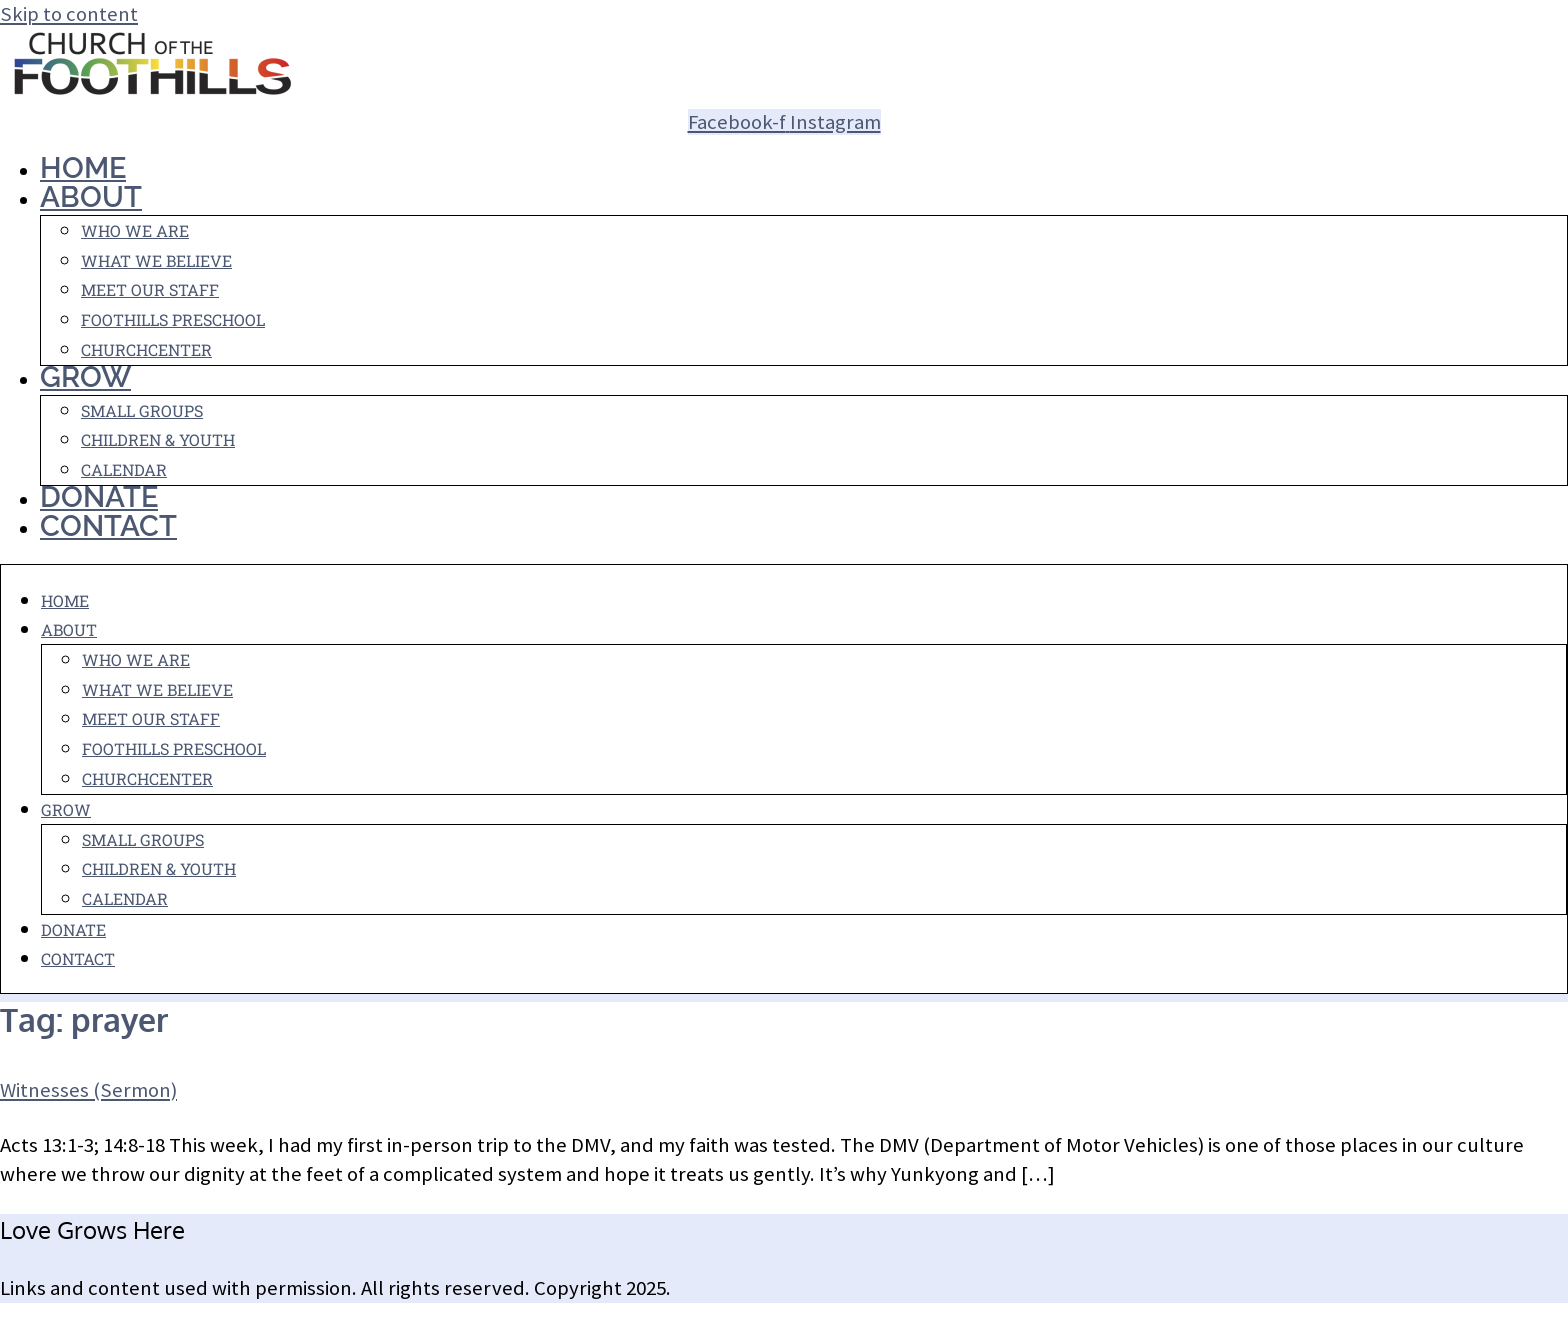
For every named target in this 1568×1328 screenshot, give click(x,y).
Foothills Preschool (173, 319)
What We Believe (156, 260)
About (91, 197)
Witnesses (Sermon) (88, 1090)
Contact (108, 526)
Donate (73, 929)
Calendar (125, 898)
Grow (85, 377)
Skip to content (69, 14)
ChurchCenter (146, 349)
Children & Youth (158, 439)
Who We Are (135, 230)
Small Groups (142, 410)
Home (65, 600)
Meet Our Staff (150, 289)
